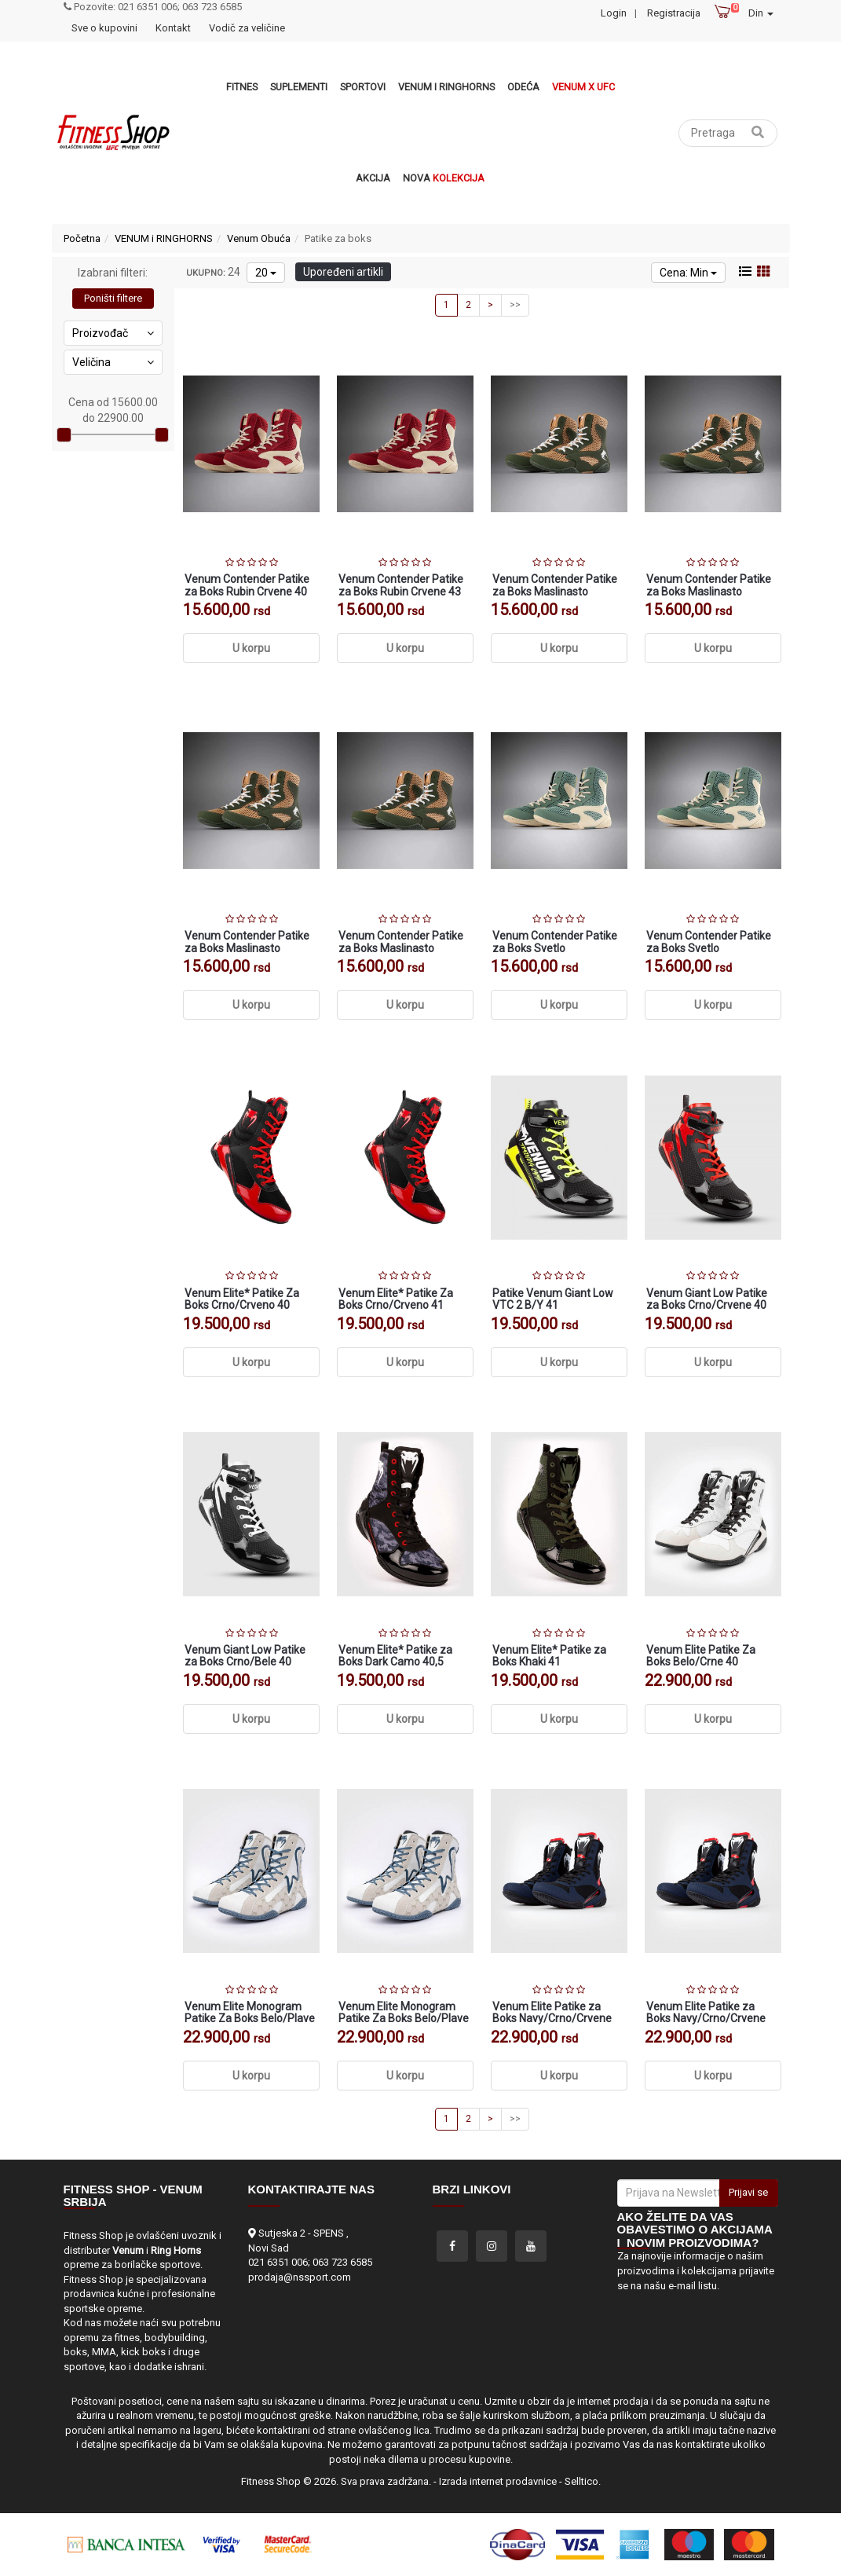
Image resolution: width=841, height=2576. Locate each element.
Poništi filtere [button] (113, 298)
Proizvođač (113, 333)
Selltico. (583, 2481)
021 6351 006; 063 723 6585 (310, 2262)
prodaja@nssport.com (299, 2277)
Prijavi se (748, 2192)
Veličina (113, 362)
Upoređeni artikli (343, 272)
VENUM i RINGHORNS (446, 87)
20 (265, 272)
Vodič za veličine (247, 28)
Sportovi (363, 87)
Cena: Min (688, 272)
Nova (443, 178)
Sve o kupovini (104, 28)
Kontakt (173, 28)
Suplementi (298, 87)
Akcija (373, 178)
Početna (82, 238)
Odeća (523, 87)
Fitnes (242, 87)
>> (515, 304)
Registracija (673, 13)
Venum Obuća (259, 238)
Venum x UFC (583, 87)
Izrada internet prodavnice (498, 2481)
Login (614, 13)
